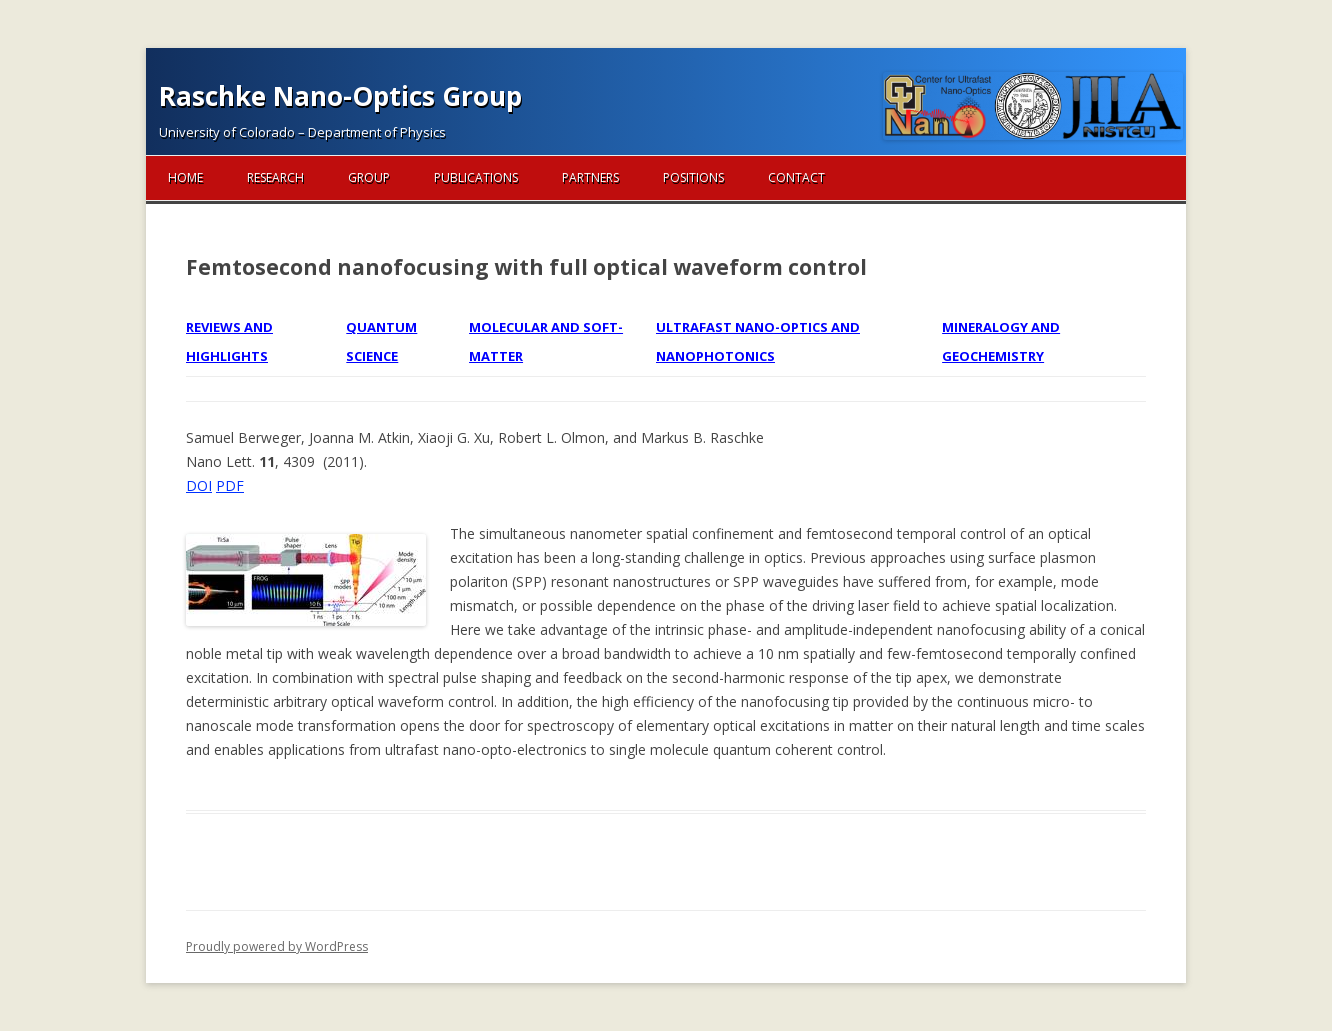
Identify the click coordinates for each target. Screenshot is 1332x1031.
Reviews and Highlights (229, 341)
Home (185, 177)
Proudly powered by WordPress (277, 946)
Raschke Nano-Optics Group (340, 96)
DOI (199, 485)
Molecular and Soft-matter (546, 341)
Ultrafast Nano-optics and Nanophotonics (758, 341)
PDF (230, 485)
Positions (693, 177)
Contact (796, 177)
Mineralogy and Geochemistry (1001, 341)
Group (369, 177)
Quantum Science (381, 341)
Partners (590, 177)
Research (275, 177)
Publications (476, 177)
